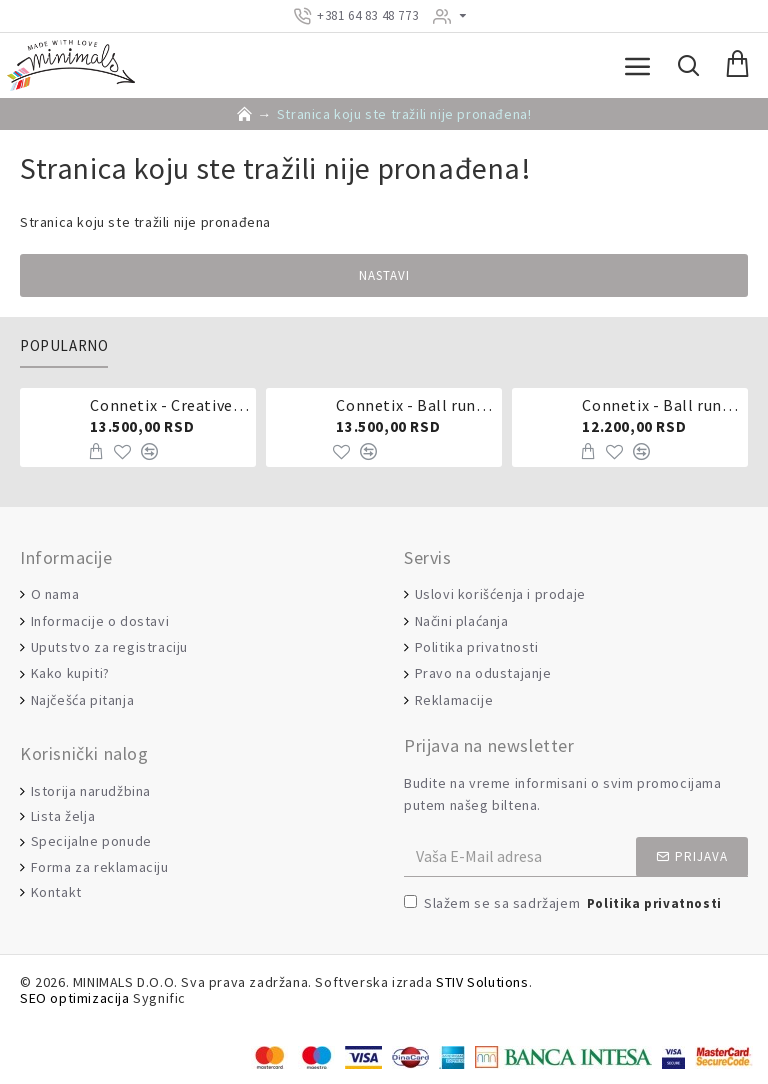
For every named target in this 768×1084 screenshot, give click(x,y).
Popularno (64, 346)
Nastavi (384, 275)
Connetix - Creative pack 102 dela (169, 405)
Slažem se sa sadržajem (564, 904)
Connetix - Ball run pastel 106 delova (415, 405)
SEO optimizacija (75, 998)
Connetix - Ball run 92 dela (661, 405)
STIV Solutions (482, 982)
